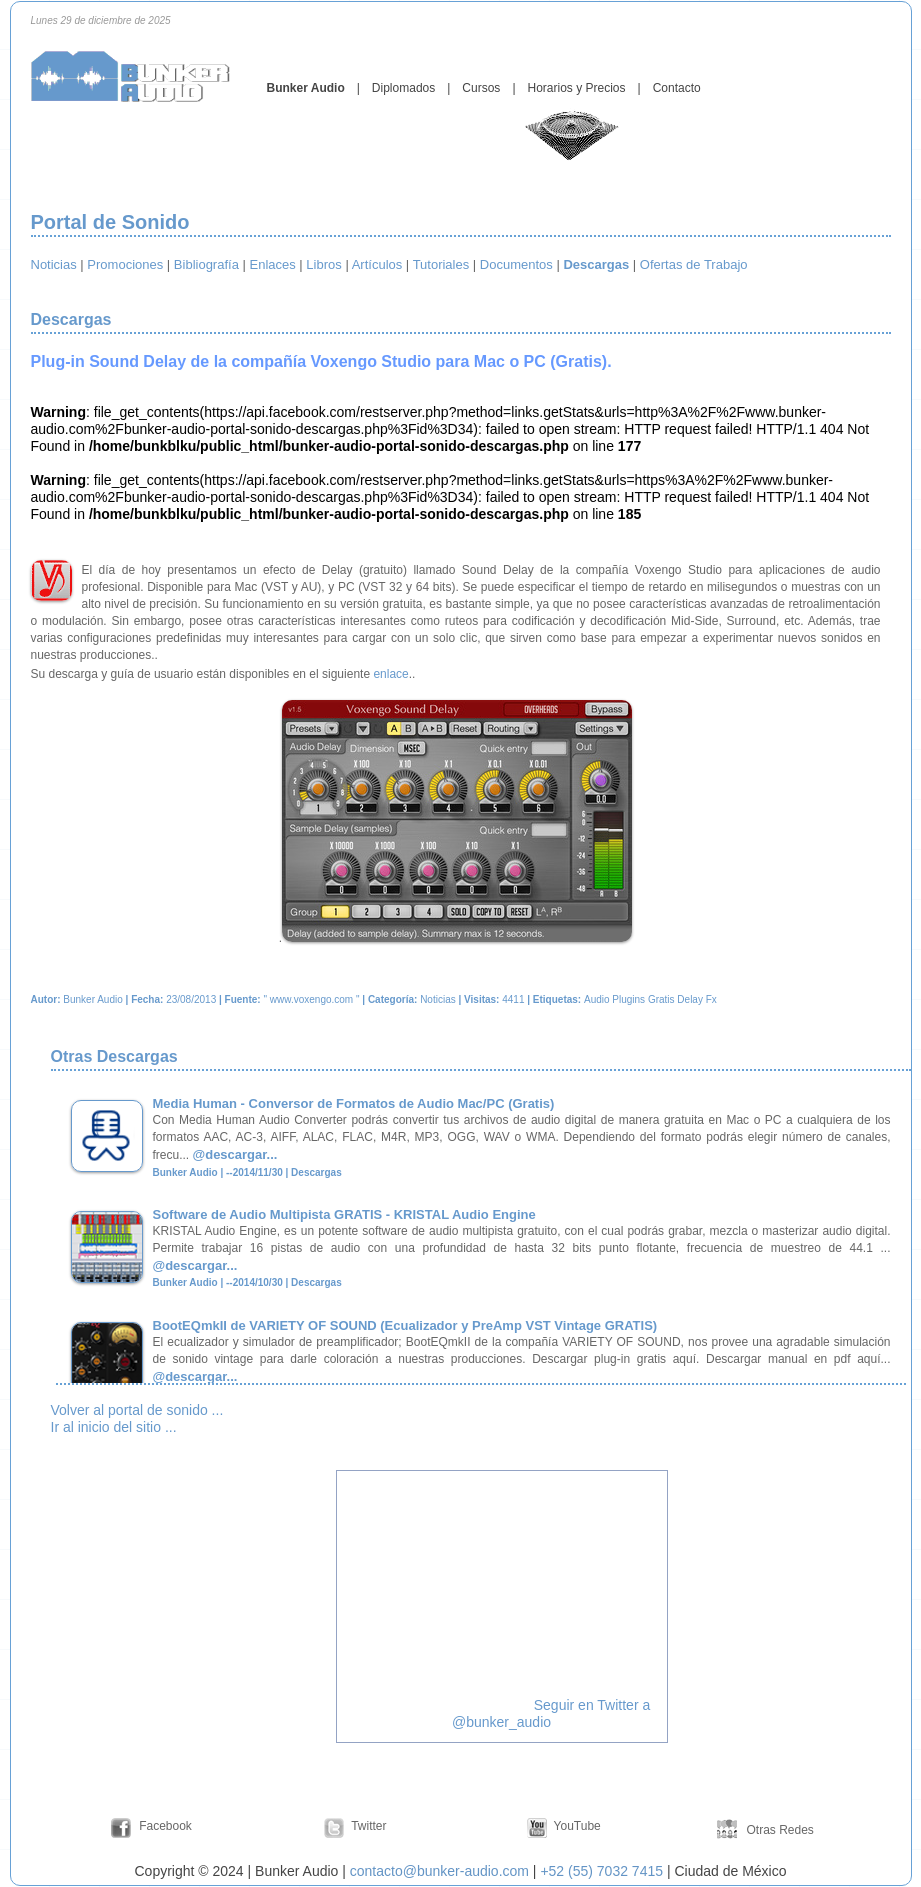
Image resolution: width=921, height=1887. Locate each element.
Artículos (377, 264)
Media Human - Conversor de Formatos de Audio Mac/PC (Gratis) (354, 1103)
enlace (390, 674)
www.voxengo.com (311, 999)
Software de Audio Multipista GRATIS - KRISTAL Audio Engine (344, 1214)
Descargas (73, 319)
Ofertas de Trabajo (694, 264)
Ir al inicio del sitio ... (114, 1427)
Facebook (165, 1826)
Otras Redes (779, 1830)
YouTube (577, 1826)
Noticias (54, 264)
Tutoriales (441, 264)
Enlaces (273, 264)
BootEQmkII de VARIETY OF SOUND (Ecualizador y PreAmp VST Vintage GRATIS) (405, 1325)
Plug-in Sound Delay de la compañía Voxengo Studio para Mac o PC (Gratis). (321, 361)
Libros (323, 264)
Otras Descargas (117, 1056)
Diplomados (403, 88)
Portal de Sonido (110, 222)
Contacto (677, 88)
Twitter (368, 1826)
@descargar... (235, 1154)
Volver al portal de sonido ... (137, 1410)
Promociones (125, 264)
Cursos (481, 88)
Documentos (516, 264)
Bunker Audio (306, 88)
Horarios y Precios (577, 88)
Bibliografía (206, 264)
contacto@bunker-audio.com (439, 1871)
